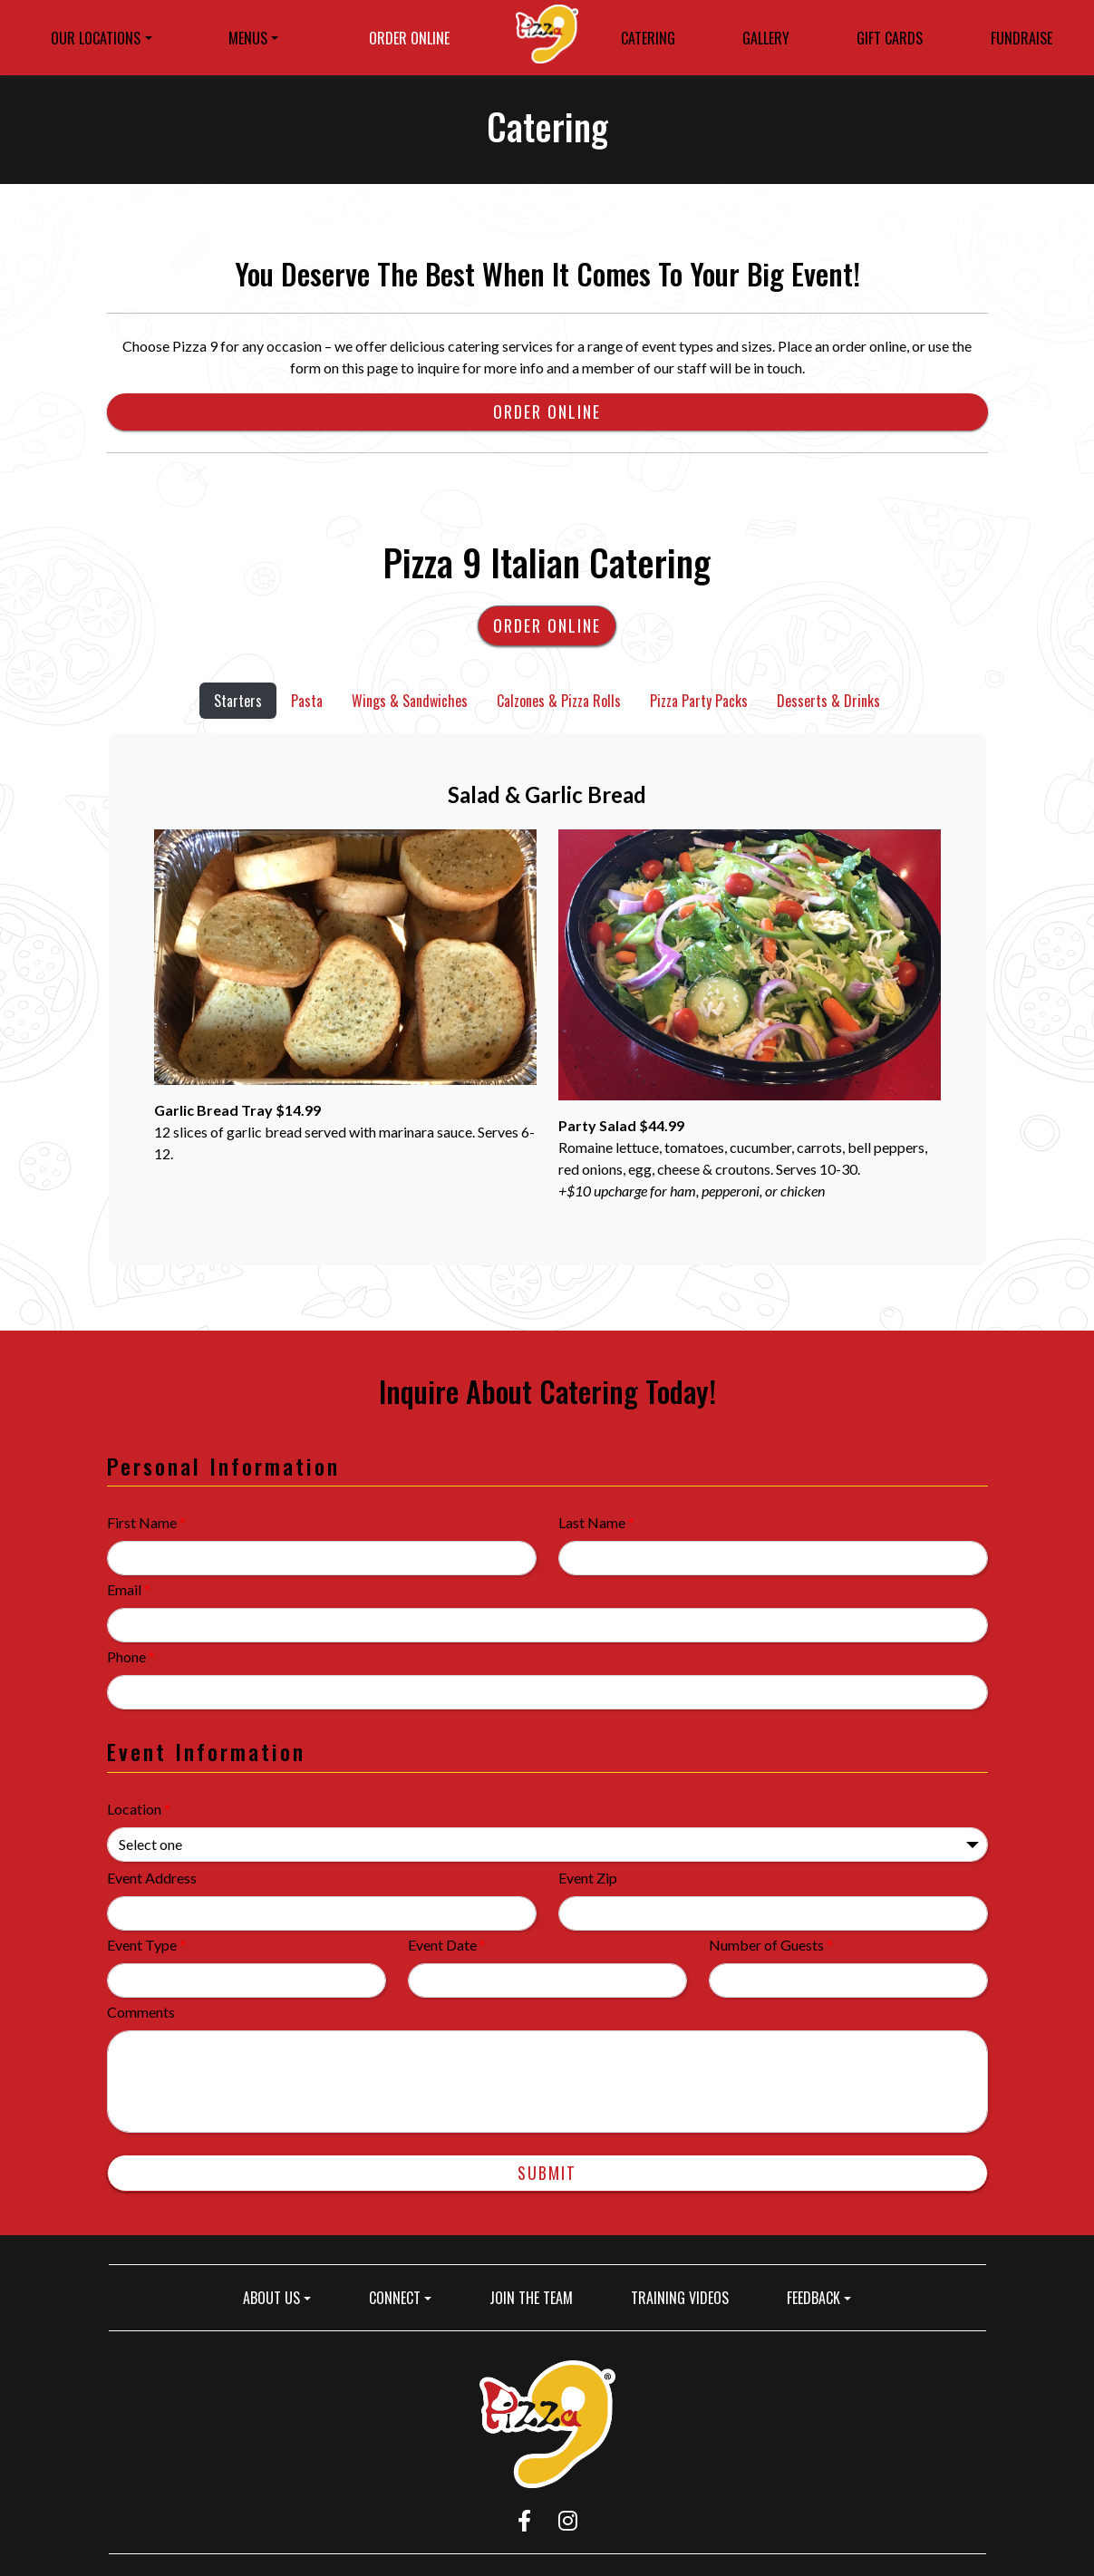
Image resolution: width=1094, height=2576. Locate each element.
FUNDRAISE (1021, 38)
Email (128, 1589)
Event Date (447, 1944)
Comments (141, 2011)
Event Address (152, 1877)
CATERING (648, 38)
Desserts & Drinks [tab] (828, 701)
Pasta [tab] (307, 701)
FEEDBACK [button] (813, 2298)
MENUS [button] (247, 38)
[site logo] (547, 37)
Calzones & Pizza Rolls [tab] (559, 701)
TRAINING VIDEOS (680, 2298)
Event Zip (587, 1877)
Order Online (547, 411)
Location (138, 1808)
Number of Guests (771, 1944)
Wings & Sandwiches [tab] (410, 701)
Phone (131, 1656)
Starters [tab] (238, 701)
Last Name (596, 1522)
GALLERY (765, 38)
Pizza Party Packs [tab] (699, 701)
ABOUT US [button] (271, 2298)
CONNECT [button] (395, 2298)
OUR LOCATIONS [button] (95, 38)
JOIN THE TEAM (538, 2297)
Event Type (146, 1944)
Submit (547, 2172)
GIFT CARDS (895, 40)
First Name (146, 1522)
